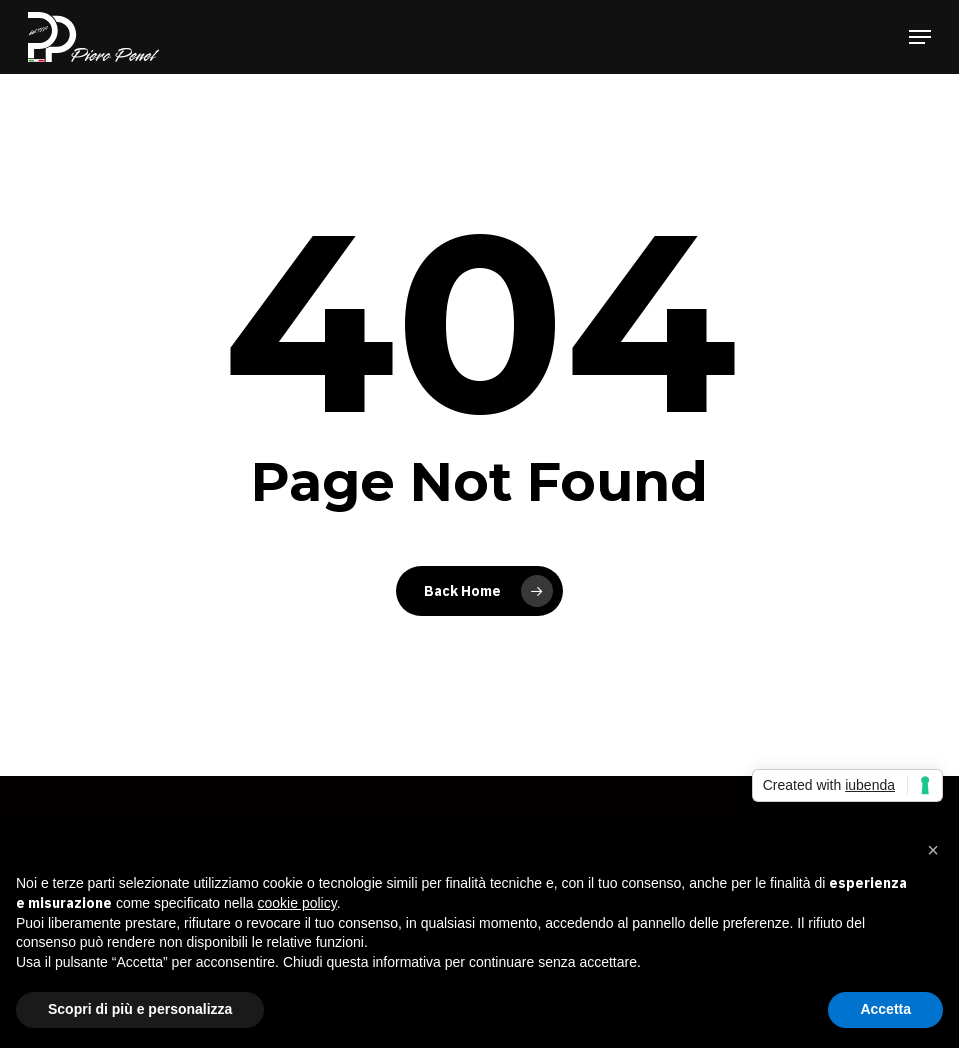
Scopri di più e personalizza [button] (140, 1009)
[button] (920, 37)
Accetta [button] (885, 1009)
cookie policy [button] (297, 903)
